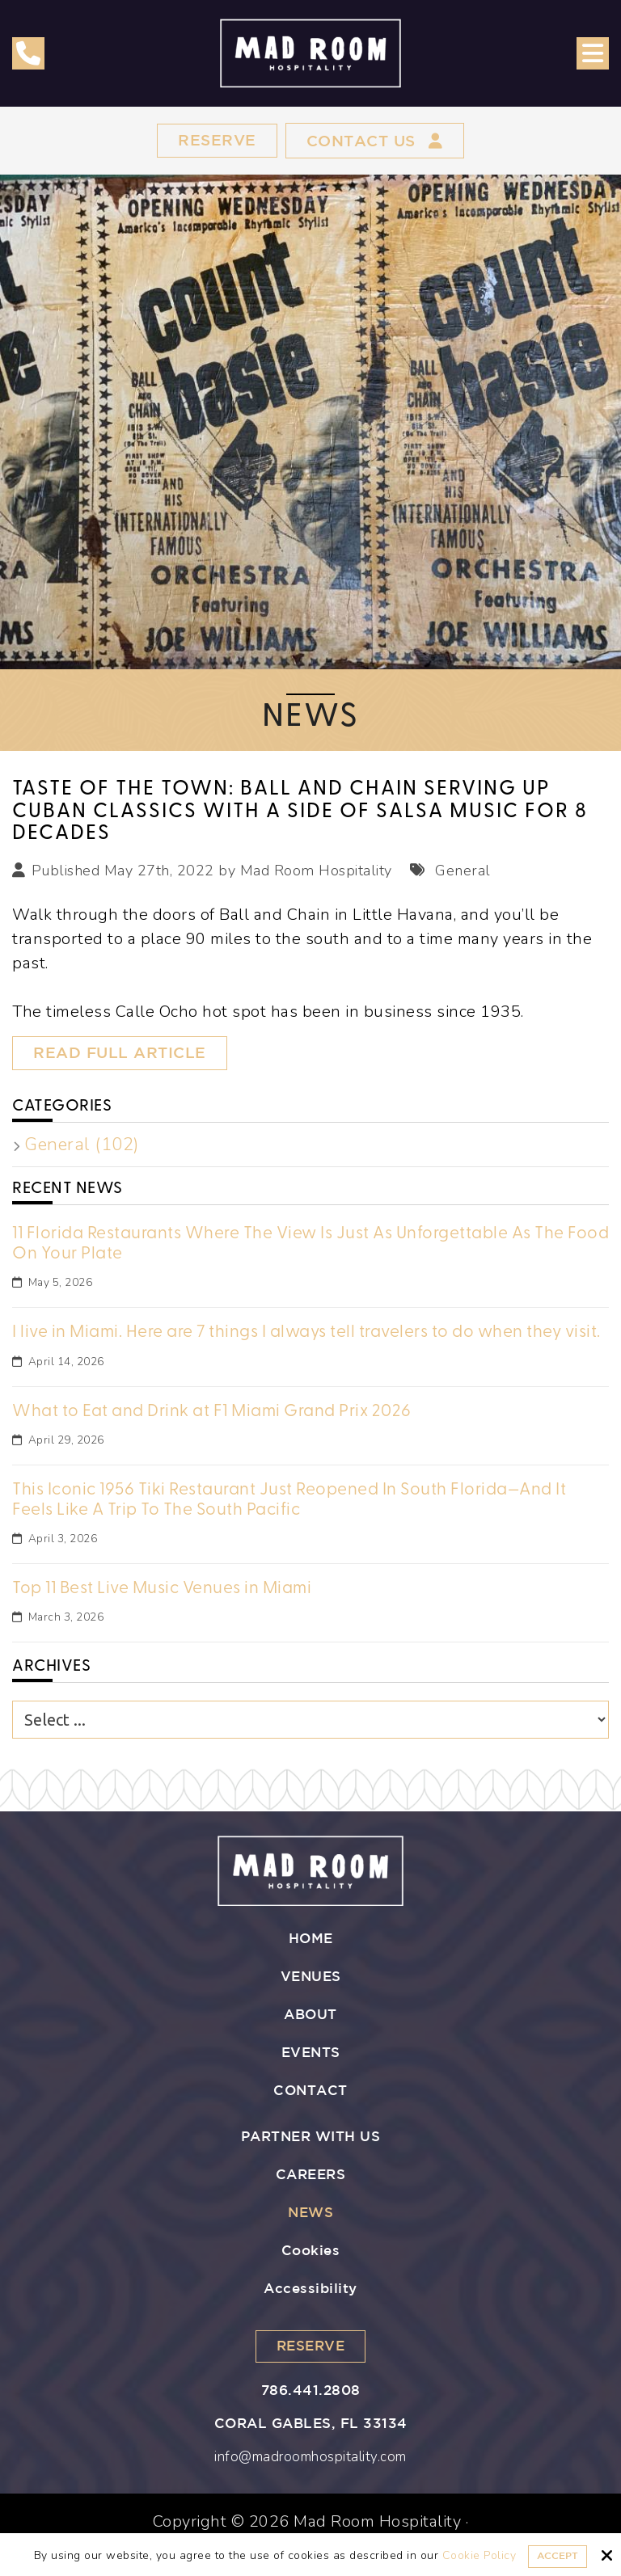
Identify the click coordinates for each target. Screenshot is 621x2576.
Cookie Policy (479, 2556)
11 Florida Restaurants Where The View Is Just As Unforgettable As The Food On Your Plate (310, 1243)
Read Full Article (122, 1055)
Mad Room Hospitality (316, 871)
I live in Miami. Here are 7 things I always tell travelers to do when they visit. (306, 1332)
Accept (557, 2556)
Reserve (213, 141)
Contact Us (375, 141)
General (461, 871)
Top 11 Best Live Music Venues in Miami (161, 1588)
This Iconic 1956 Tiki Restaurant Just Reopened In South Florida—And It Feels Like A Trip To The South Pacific (289, 1499)
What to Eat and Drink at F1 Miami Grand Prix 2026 (212, 1411)
